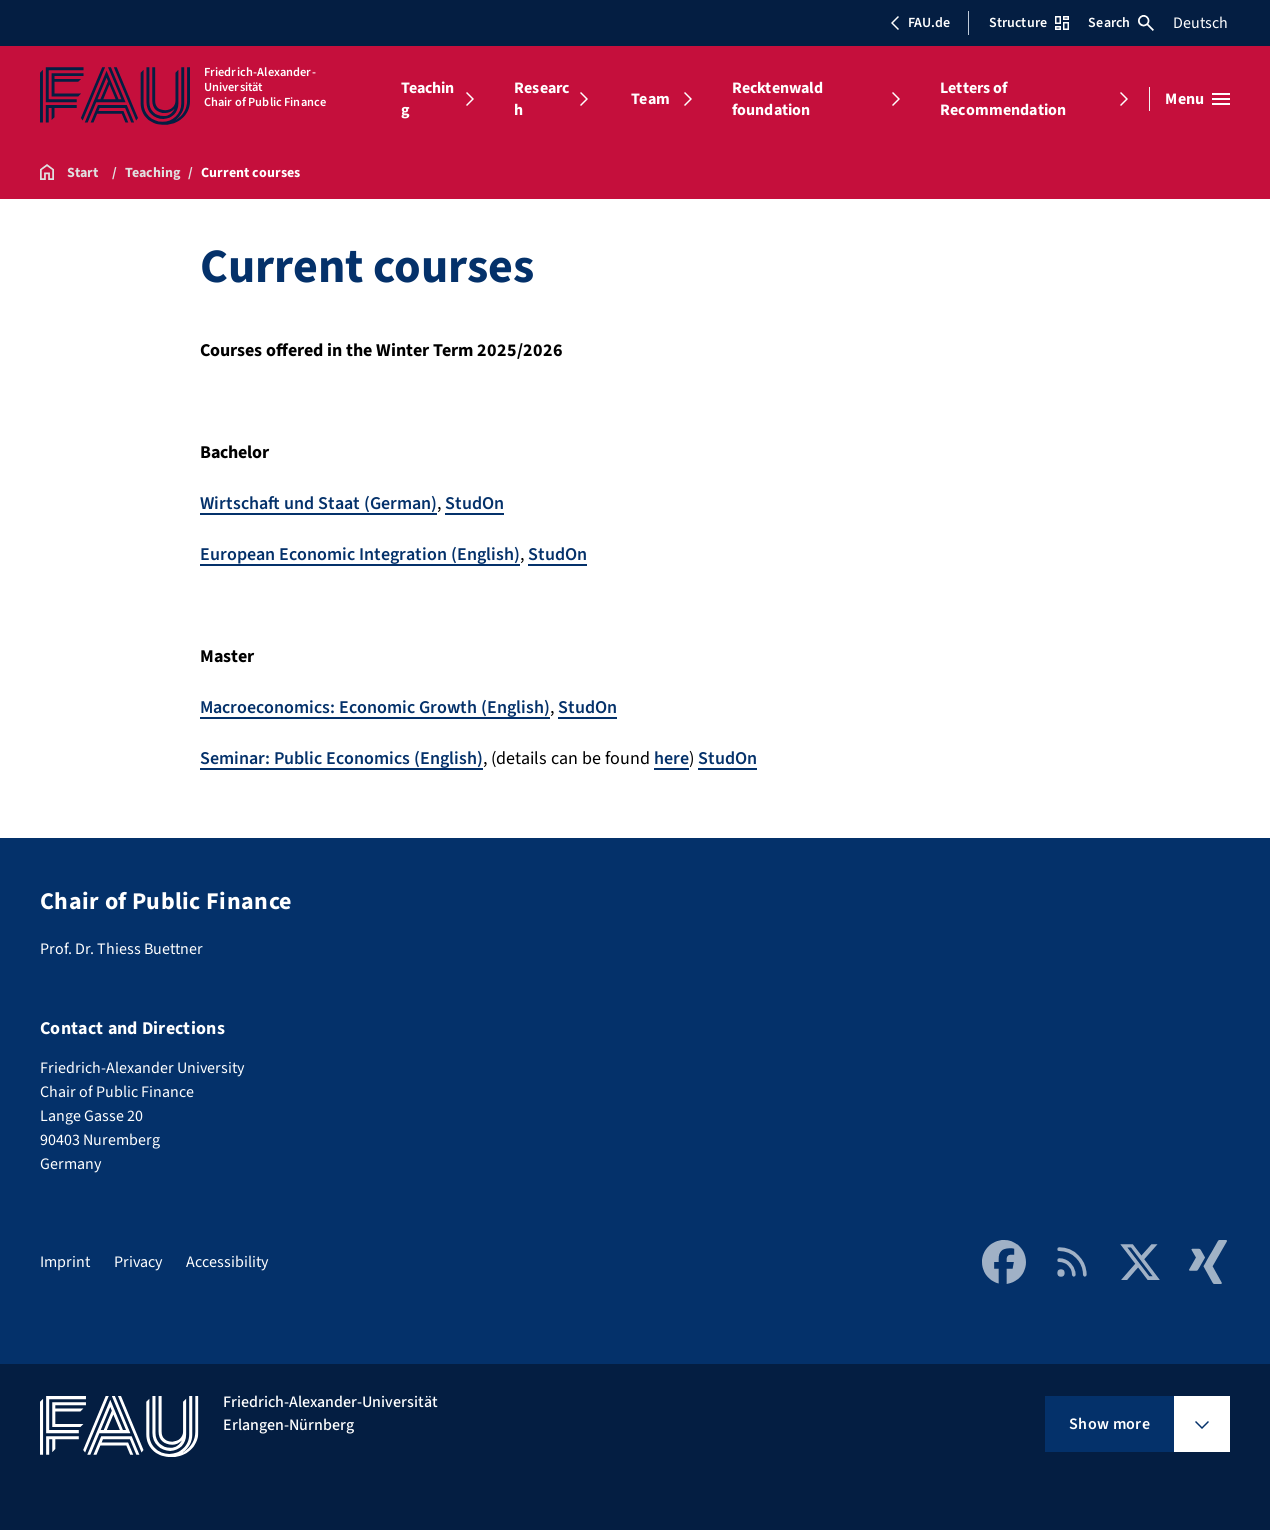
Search (1121, 23)
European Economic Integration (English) (360, 554)
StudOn (474, 503)
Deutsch (1200, 23)
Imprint (65, 1262)
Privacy (138, 1262)
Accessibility (227, 1262)
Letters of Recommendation (1003, 99)
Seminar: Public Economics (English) (341, 758)
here (671, 758)
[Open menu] (1197, 99)
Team (650, 99)
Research (541, 99)
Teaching (428, 99)
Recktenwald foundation (778, 99)
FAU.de (920, 23)
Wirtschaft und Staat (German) (318, 503)
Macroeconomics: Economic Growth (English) (375, 707)
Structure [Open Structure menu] (1029, 23)
